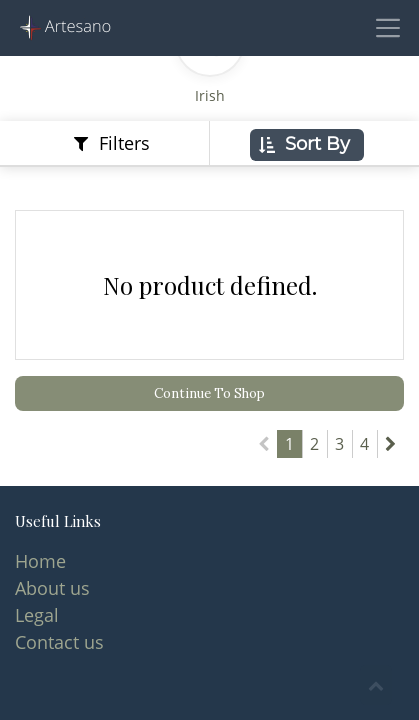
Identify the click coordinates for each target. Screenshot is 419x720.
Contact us (59, 642)
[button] (307, 145)
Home (40, 561)
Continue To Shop (209, 393)
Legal (37, 615)
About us (52, 588)
